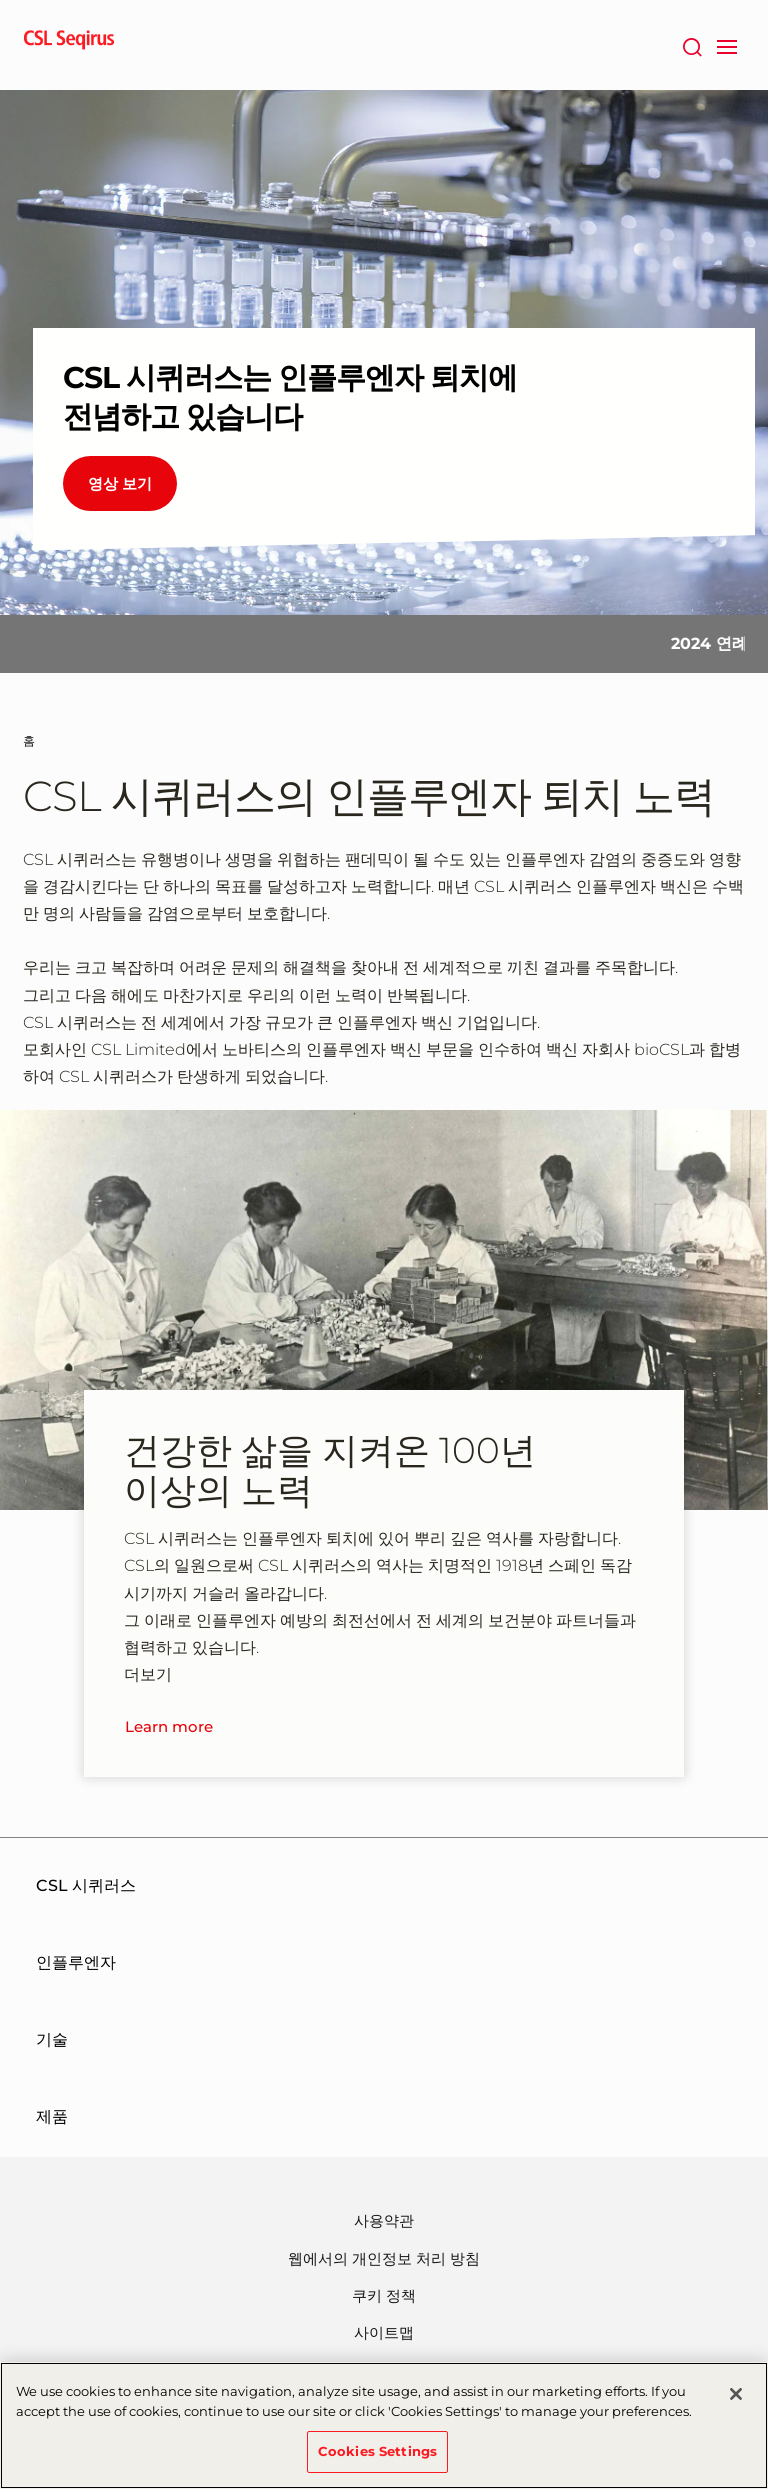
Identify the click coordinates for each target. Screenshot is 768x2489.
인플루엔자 (76, 1962)
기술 (52, 2039)
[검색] (691, 45)
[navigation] (726, 45)
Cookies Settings (377, 2453)
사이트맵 (384, 2332)
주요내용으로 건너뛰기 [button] (0, 0)
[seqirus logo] (69, 45)
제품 (52, 2116)
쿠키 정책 (384, 2295)
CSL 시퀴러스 (86, 1885)
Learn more (169, 1726)
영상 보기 (120, 483)
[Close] (736, 2396)
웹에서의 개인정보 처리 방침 (384, 2258)
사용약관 (384, 2220)
